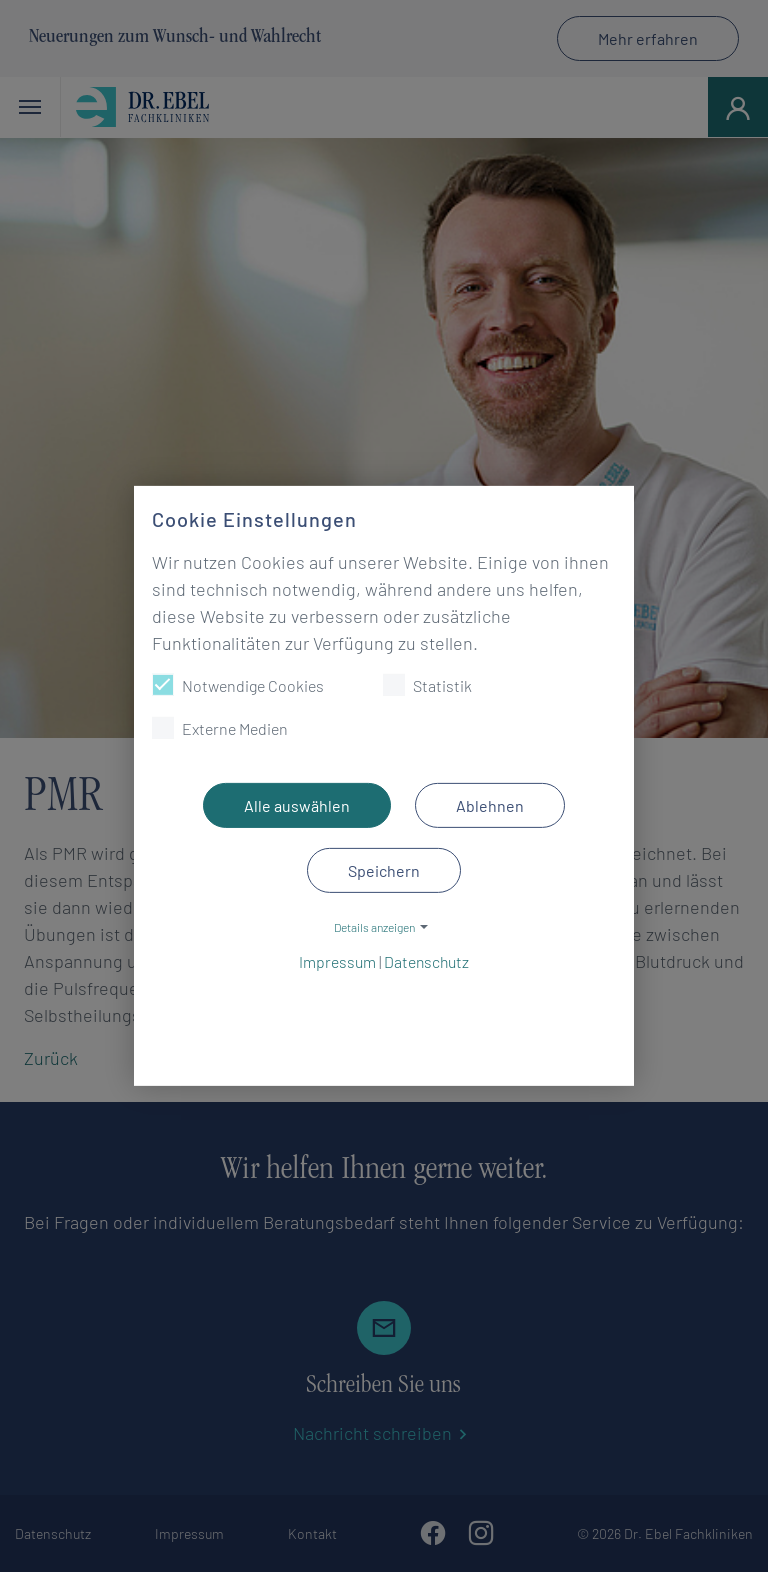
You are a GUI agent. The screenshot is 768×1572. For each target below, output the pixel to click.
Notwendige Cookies (238, 685)
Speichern (384, 870)
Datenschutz (426, 957)
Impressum (337, 957)
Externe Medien (220, 728)
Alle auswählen (297, 805)
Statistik (427, 685)
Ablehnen (490, 805)
